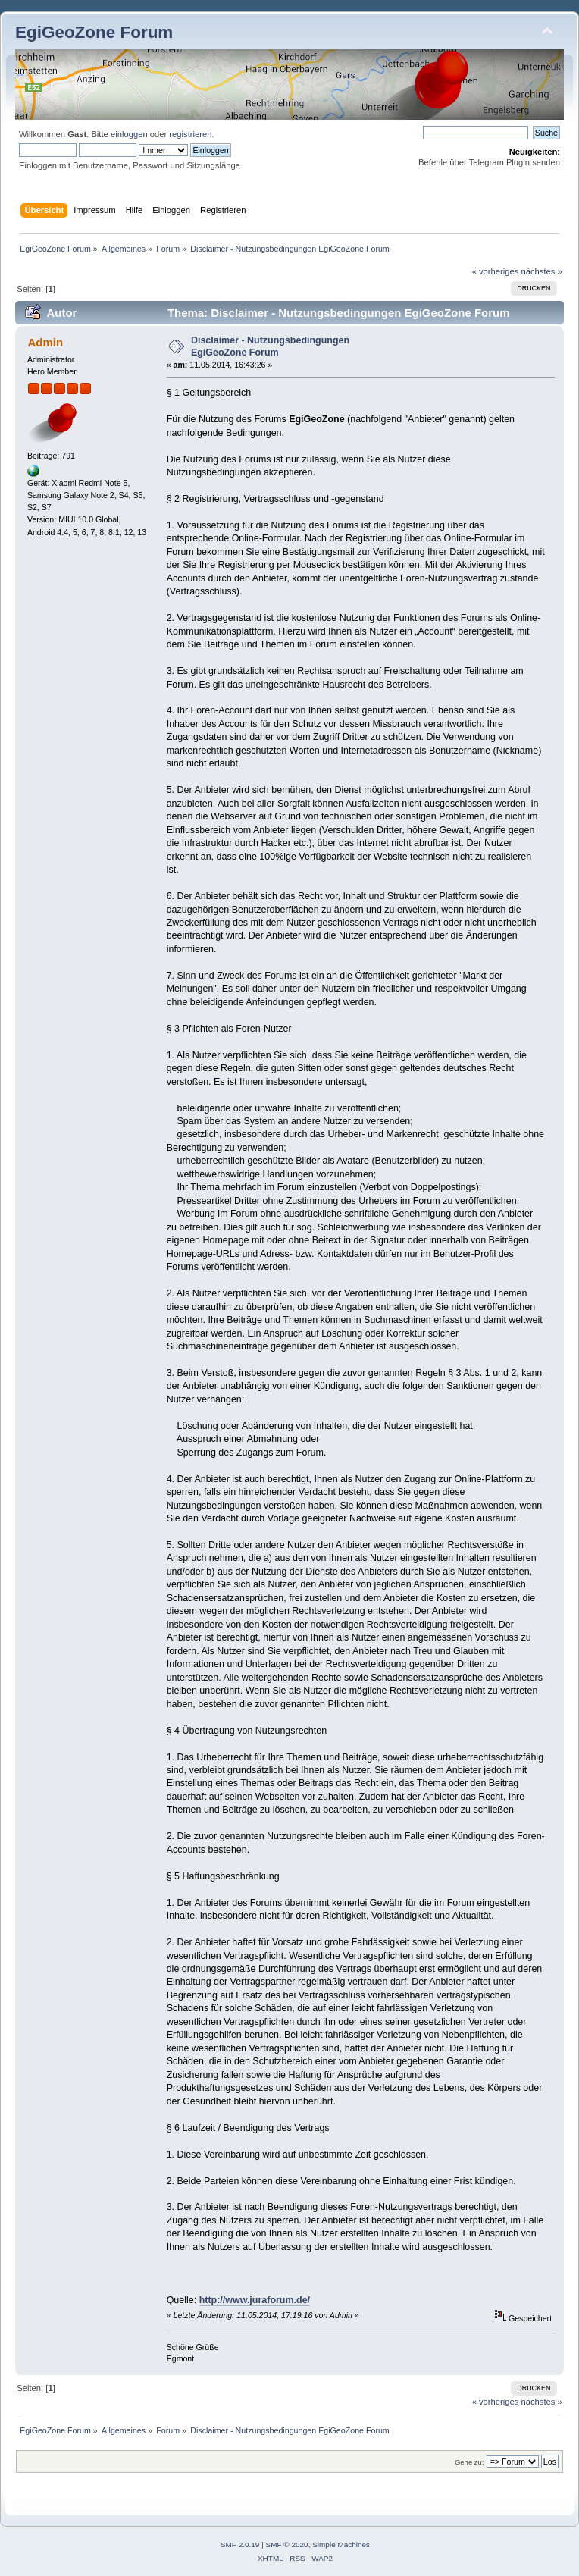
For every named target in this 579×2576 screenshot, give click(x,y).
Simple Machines (341, 2544)
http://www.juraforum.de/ (254, 2300)
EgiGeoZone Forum (94, 32)
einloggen (129, 134)
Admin (45, 342)
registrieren (190, 134)
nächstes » (541, 271)
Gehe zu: (469, 2462)
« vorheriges (495, 271)
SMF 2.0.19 (240, 2544)
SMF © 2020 (287, 2544)
